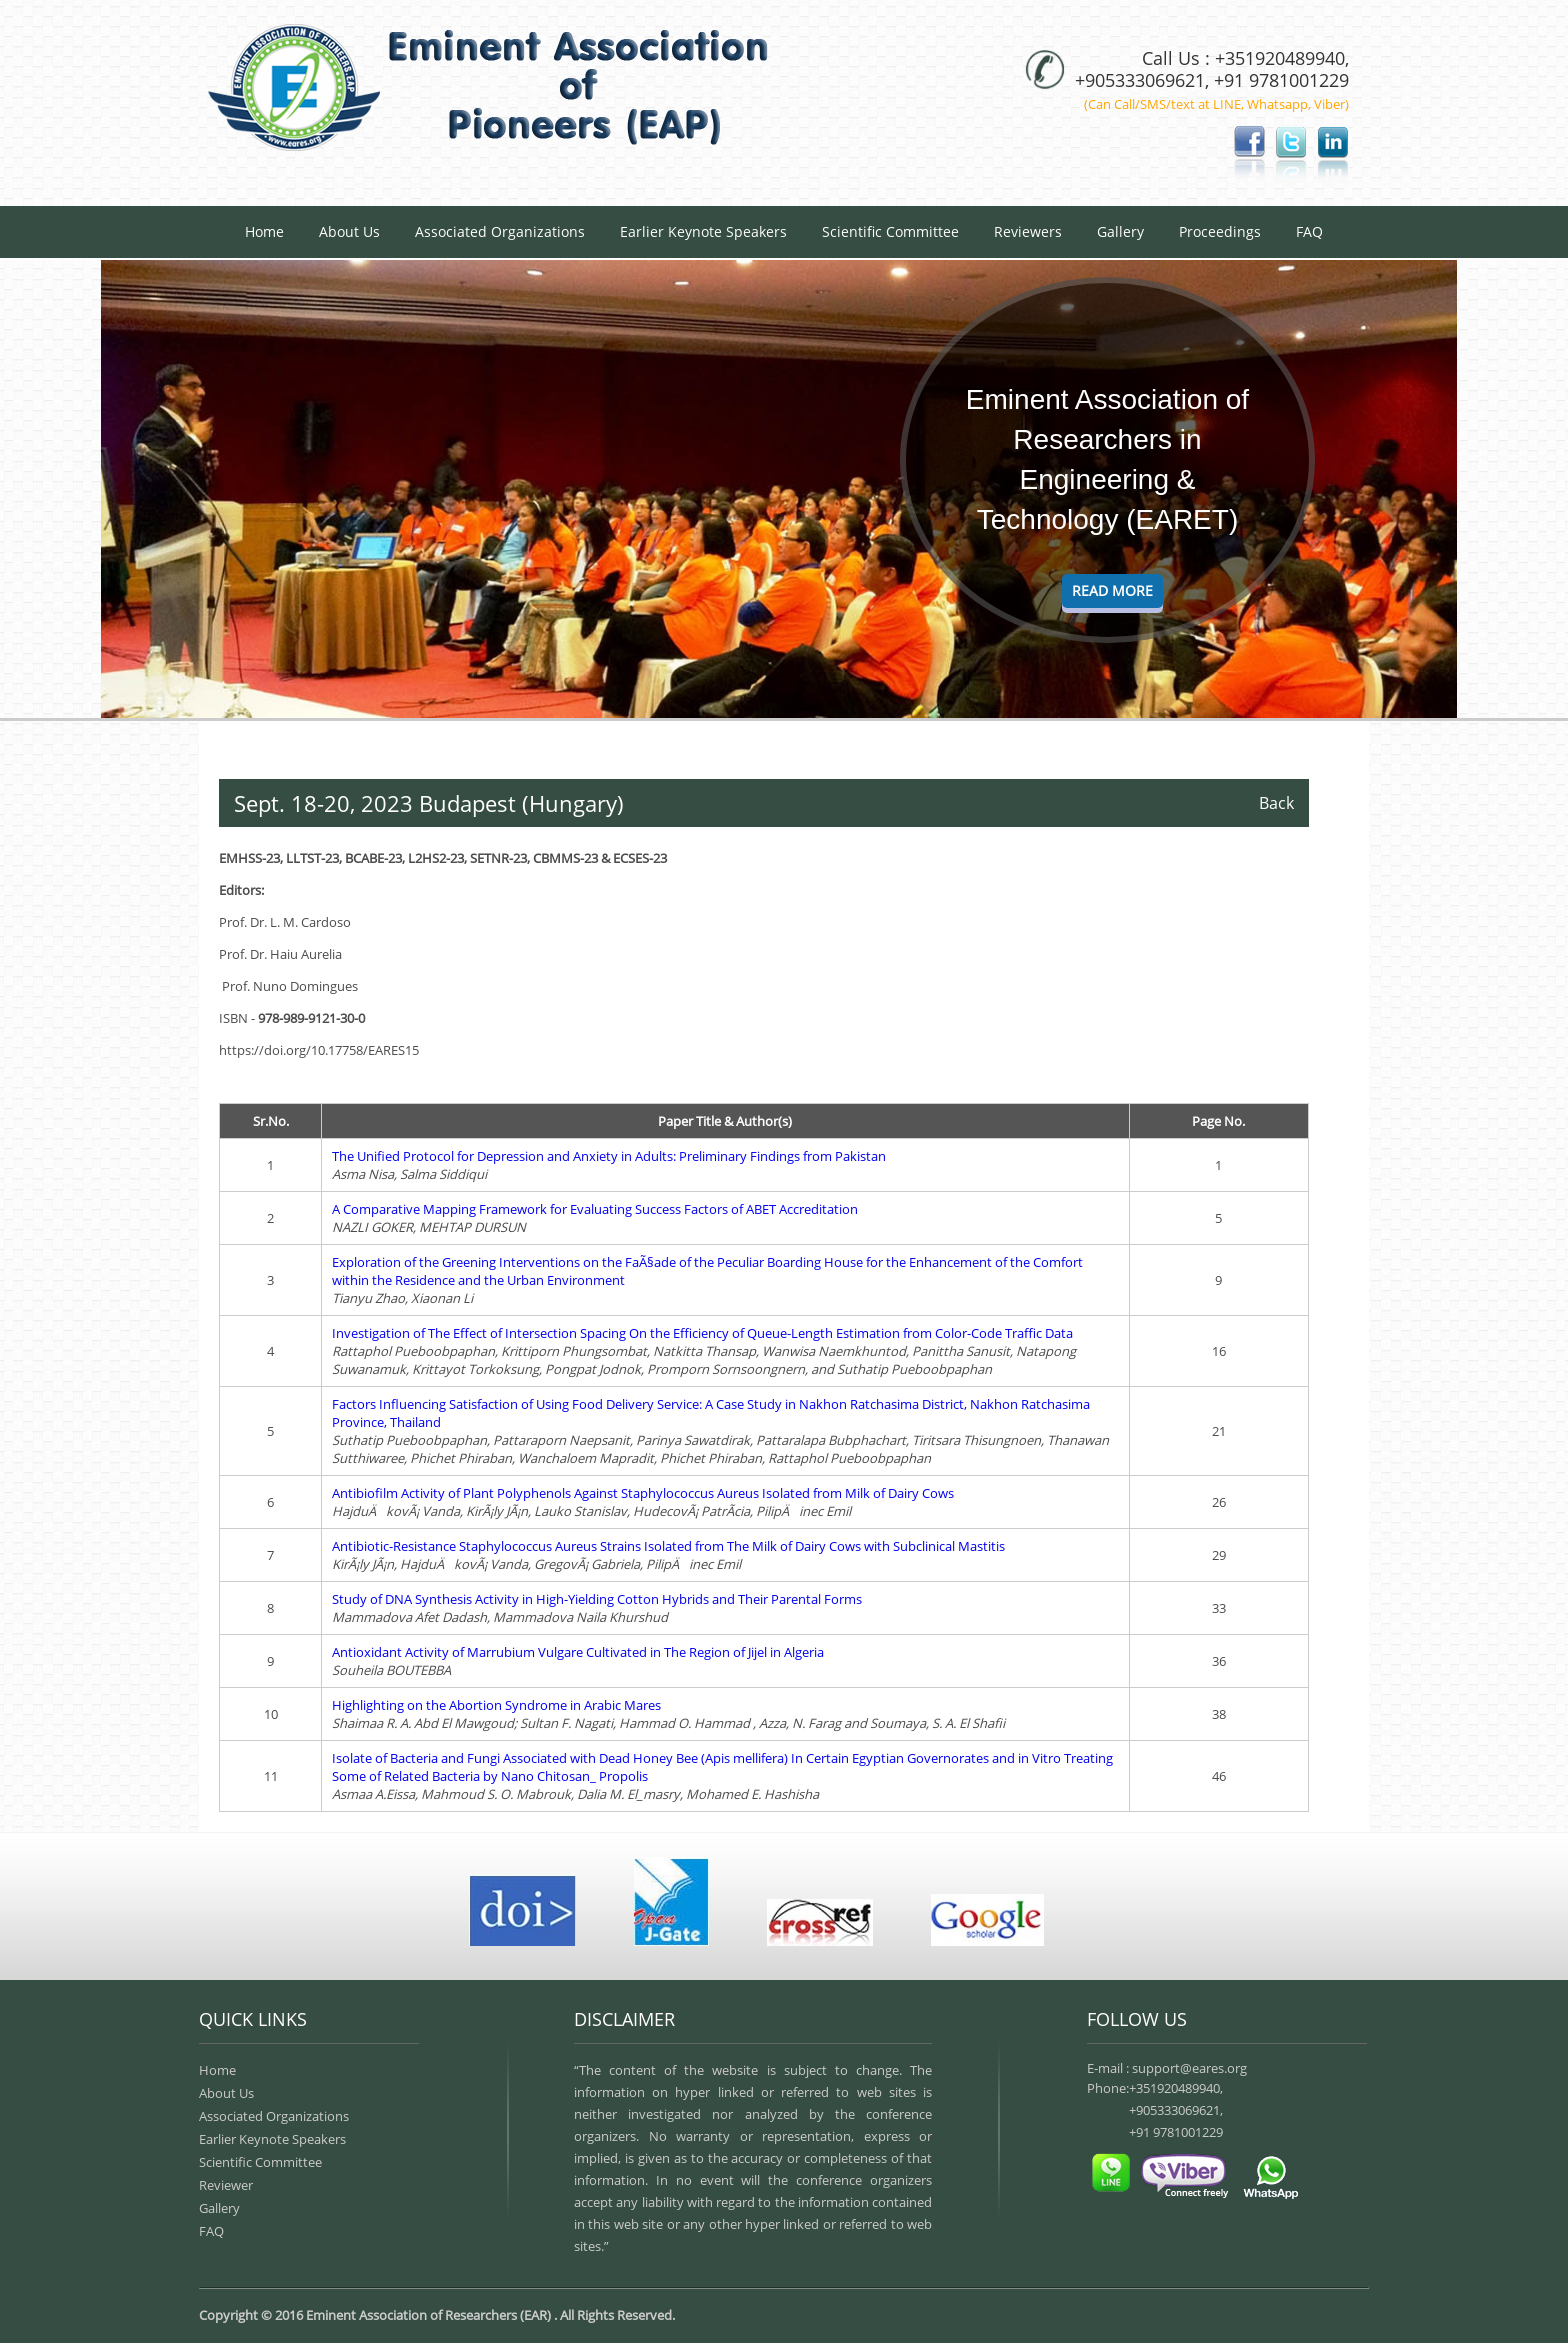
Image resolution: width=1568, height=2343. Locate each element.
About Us (349, 231)
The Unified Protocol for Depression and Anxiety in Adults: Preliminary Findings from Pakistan (609, 1156)
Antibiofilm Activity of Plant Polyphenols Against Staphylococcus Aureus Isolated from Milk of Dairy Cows (643, 1493)
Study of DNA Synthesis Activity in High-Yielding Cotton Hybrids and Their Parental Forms (597, 1599)
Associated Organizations (500, 231)
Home (264, 231)
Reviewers (1028, 231)
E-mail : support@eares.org (1167, 2068)
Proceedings (1220, 231)
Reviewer (226, 2185)
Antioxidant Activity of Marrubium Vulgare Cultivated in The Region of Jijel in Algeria (578, 1652)
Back (1276, 803)
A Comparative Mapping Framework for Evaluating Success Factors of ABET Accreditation (595, 1209)
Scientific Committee (890, 231)
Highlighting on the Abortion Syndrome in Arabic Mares (496, 1705)
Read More (1112, 590)
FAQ (1309, 231)
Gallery (1120, 231)
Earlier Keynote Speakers (703, 231)
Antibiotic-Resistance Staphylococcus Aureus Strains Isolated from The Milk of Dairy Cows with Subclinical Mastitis (668, 1546)
